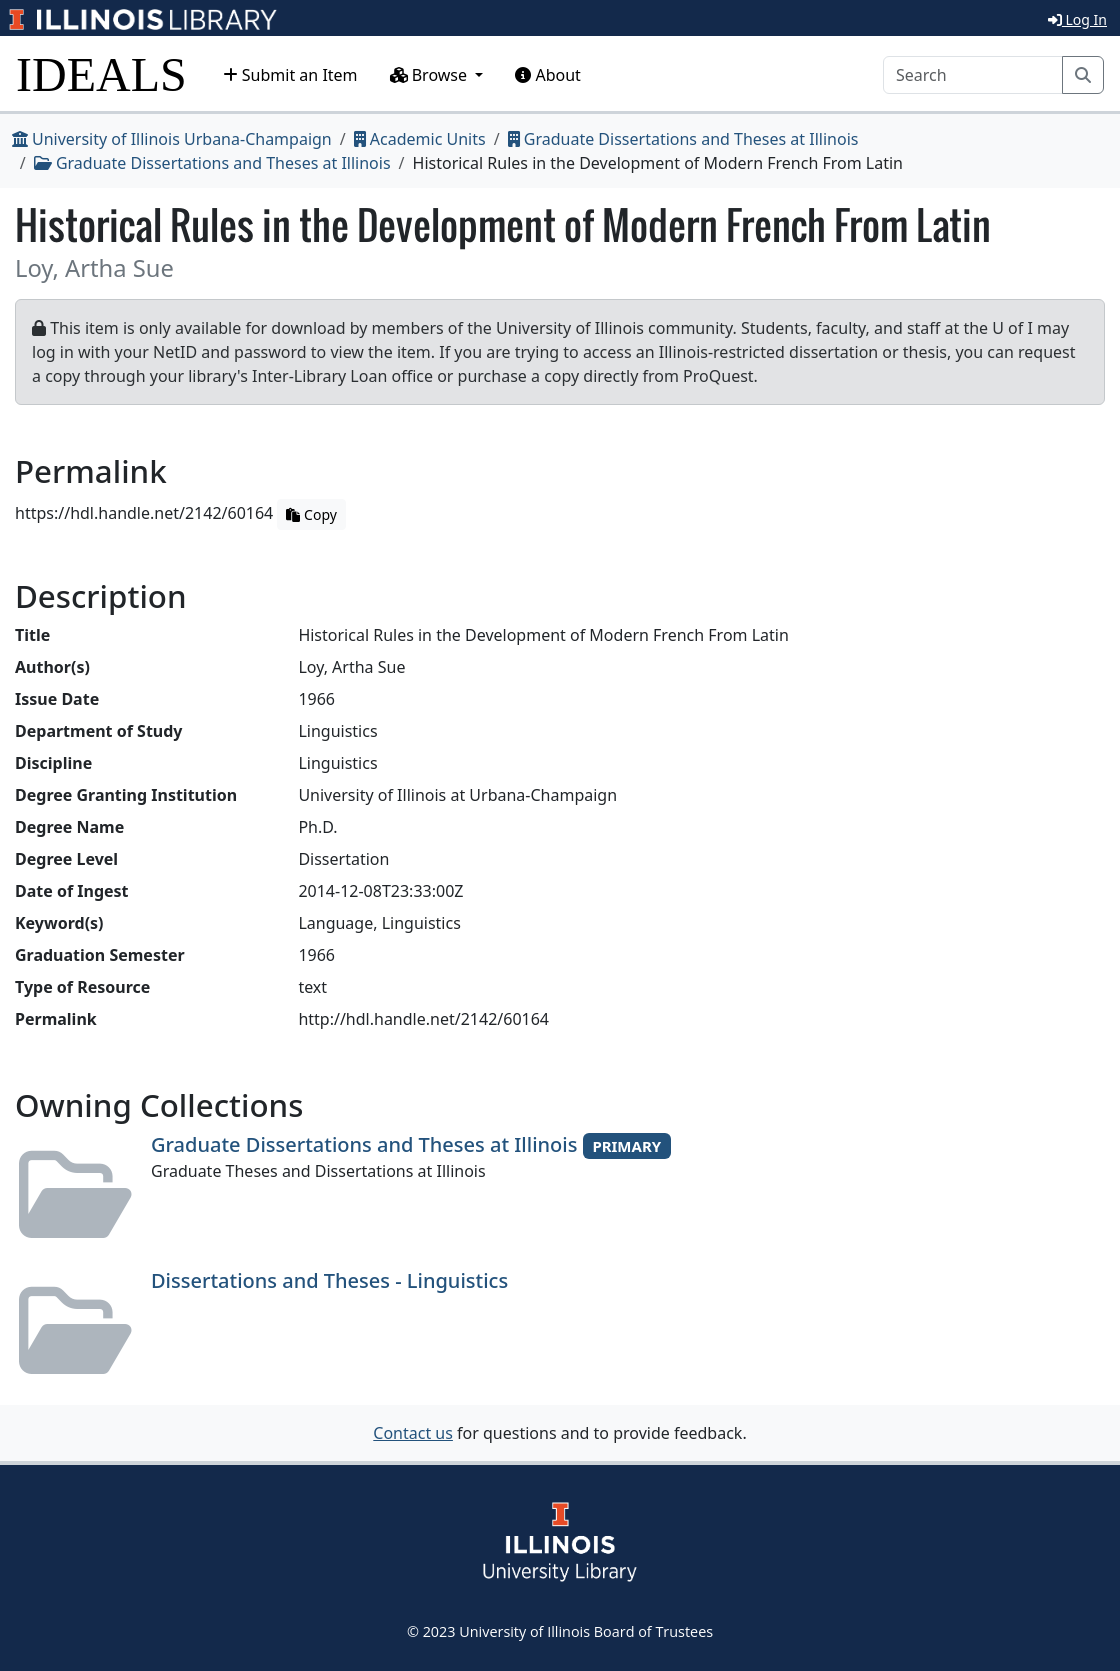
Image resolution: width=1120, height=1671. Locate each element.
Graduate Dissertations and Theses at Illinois (683, 139)
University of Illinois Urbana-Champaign (172, 139)
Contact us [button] (413, 1433)
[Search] (973, 75)
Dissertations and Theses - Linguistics (329, 1280)
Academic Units (420, 139)
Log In (1077, 19)
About (548, 75)
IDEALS (101, 74)
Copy (311, 514)
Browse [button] (431, 75)
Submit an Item (290, 75)
